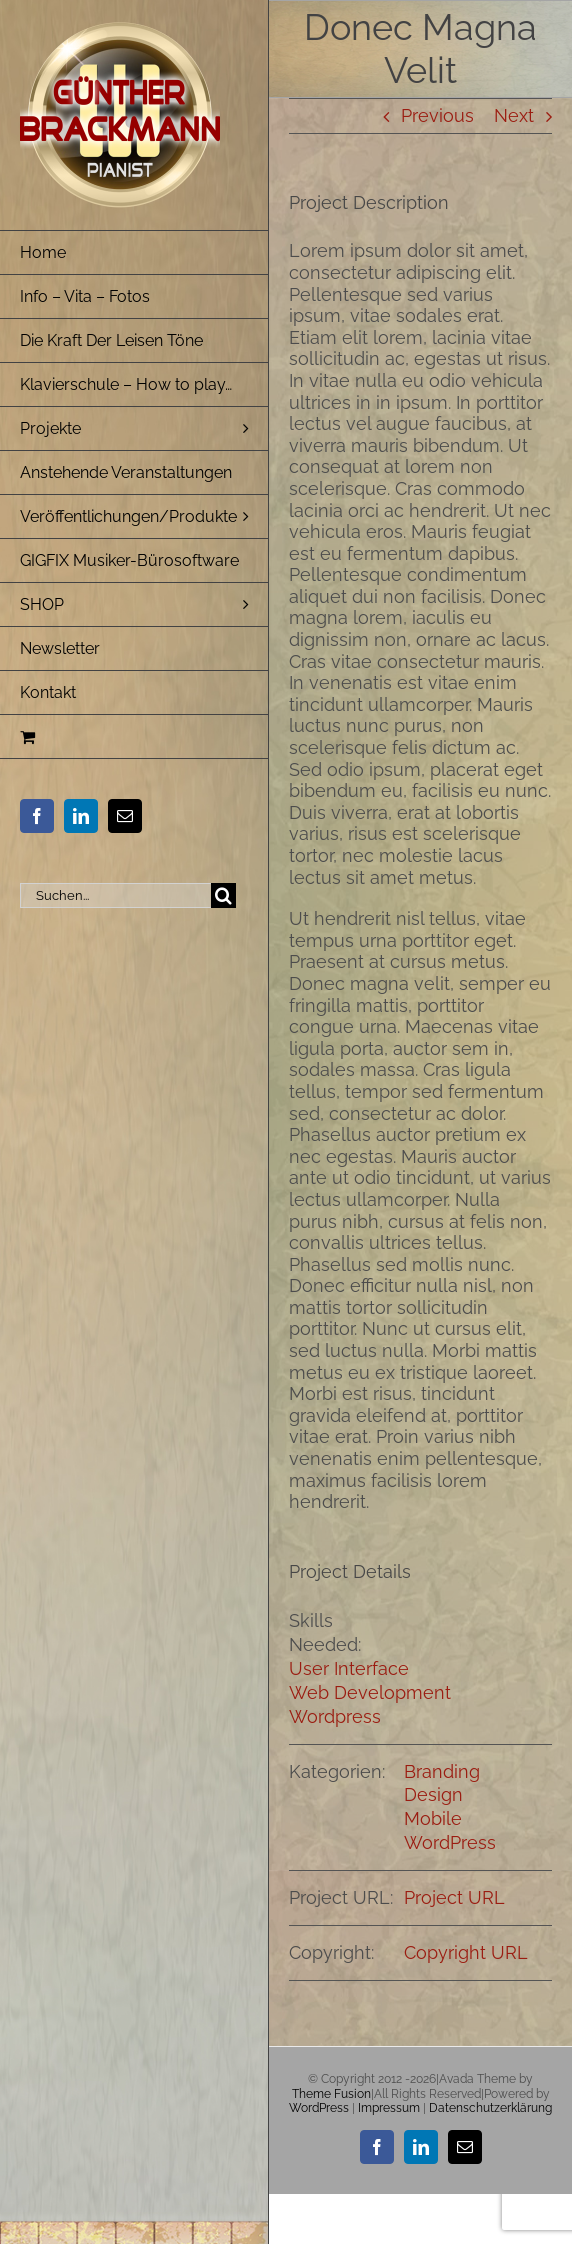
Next (514, 115)
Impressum (389, 2108)
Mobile (433, 1818)
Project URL (454, 1897)
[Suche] (223, 895)
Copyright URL (466, 1952)
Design (433, 1794)
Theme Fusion (331, 2094)
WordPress (450, 1842)
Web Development (370, 1692)
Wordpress (335, 1716)
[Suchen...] (115, 895)
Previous (437, 115)
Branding (442, 1771)
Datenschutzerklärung (490, 2108)
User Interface (349, 1668)
